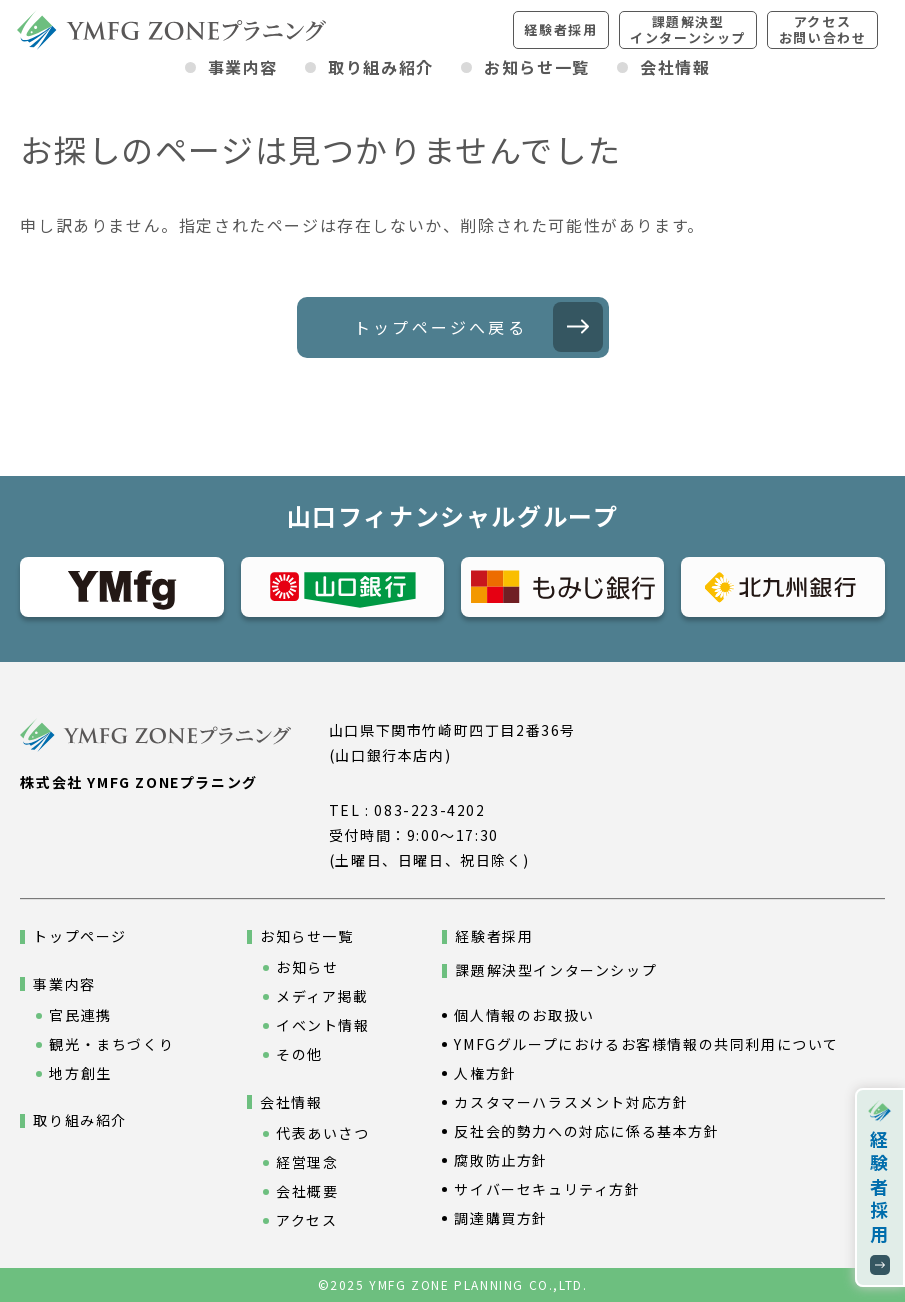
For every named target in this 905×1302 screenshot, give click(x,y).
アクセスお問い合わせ (823, 29)
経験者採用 (560, 29)
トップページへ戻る (440, 327)
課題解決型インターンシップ (688, 29)
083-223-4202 (429, 810)
